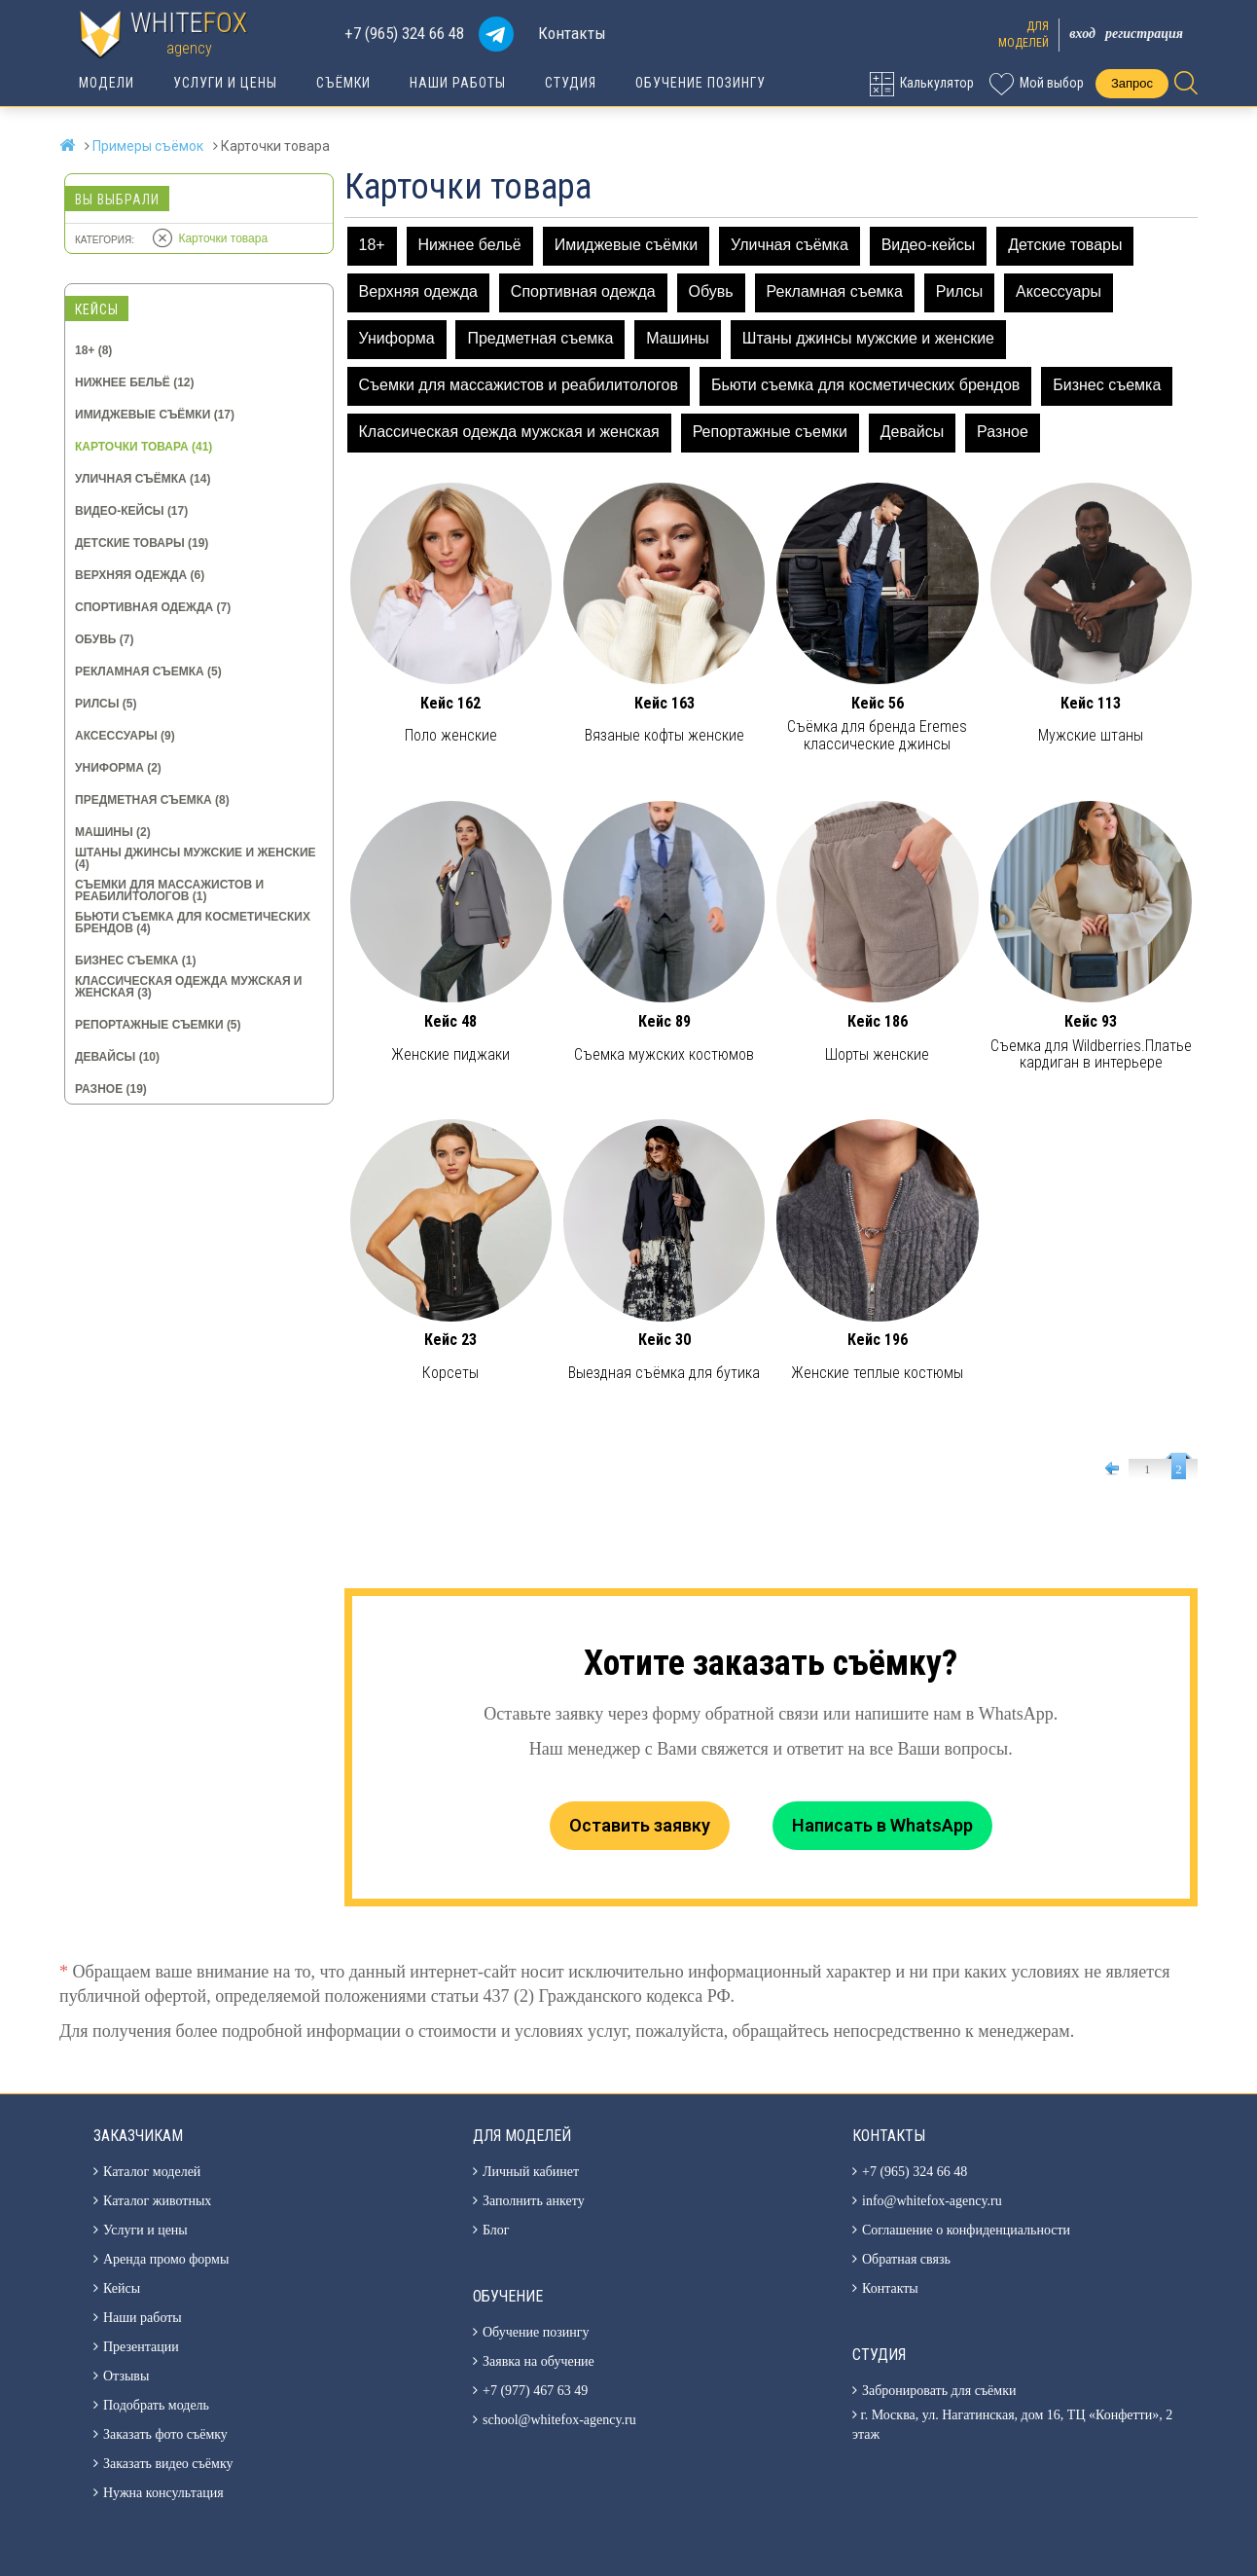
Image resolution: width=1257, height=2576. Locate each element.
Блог (496, 2230)
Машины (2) (113, 832)
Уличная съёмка (789, 244)
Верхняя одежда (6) (139, 575)
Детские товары (1065, 244)
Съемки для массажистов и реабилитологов (519, 385)
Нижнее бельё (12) (135, 382)
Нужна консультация (163, 2492)
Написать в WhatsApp (882, 1825)
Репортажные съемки (770, 431)
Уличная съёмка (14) (142, 479)
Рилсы (959, 291)
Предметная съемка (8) (152, 800)
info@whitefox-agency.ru (932, 2201)
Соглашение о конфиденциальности (966, 2230)
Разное (1002, 431)
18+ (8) (93, 350)
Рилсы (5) (105, 703)
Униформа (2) (118, 768)
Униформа (397, 338)
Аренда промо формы (166, 2259)
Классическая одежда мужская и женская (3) (189, 986)
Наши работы (458, 83)
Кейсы (121, 2288)
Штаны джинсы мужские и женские (868, 338)
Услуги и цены (225, 83)
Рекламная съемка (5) (148, 671)
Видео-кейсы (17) (131, 511)
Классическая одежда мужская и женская (509, 431)
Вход (1082, 33)
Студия (570, 83)
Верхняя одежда (418, 291)
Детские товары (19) (141, 543)
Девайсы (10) (117, 1057)
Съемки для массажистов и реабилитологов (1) (169, 890)
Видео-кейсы (928, 244)
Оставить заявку (639, 1825)
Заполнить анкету (534, 2201)
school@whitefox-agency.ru (559, 2420)
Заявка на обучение (538, 2361)
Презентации (141, 2347)
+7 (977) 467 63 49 (535, 2390)
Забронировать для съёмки (939, 2390)
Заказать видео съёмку (168, 2463)
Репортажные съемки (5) (158, 1025)
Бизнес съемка (1107, 385)
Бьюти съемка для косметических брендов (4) (192, 922)
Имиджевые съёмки (627, 244)
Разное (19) (111, 1089)
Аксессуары (1058, 291)
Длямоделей (1023, 34)
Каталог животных (157, 2201)
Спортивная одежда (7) (153, 607)
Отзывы (126, 2376)
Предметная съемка (540, 338)
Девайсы (912, 431)
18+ (372, 244)
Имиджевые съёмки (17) (154, 414)
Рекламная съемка (835, 291)
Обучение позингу (700, 83)
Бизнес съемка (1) (135, 960)
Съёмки (343, 83)
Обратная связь (906, 2259)
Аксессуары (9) (125, 736)
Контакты (572, 33)
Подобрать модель (156, 2405)
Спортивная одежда (583, 291)
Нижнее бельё (469, 244)
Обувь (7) (104, 639)
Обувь (711, 291)
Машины (677, 338)
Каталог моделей (151, 2171)
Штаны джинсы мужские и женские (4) (195, 858)
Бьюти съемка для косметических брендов (865, 385)
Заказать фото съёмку (165, 2434)
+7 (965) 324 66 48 (404, 33)
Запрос (1132, 83)
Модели (106, 83)
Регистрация (1144, 33)
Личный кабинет (531, 2171)
